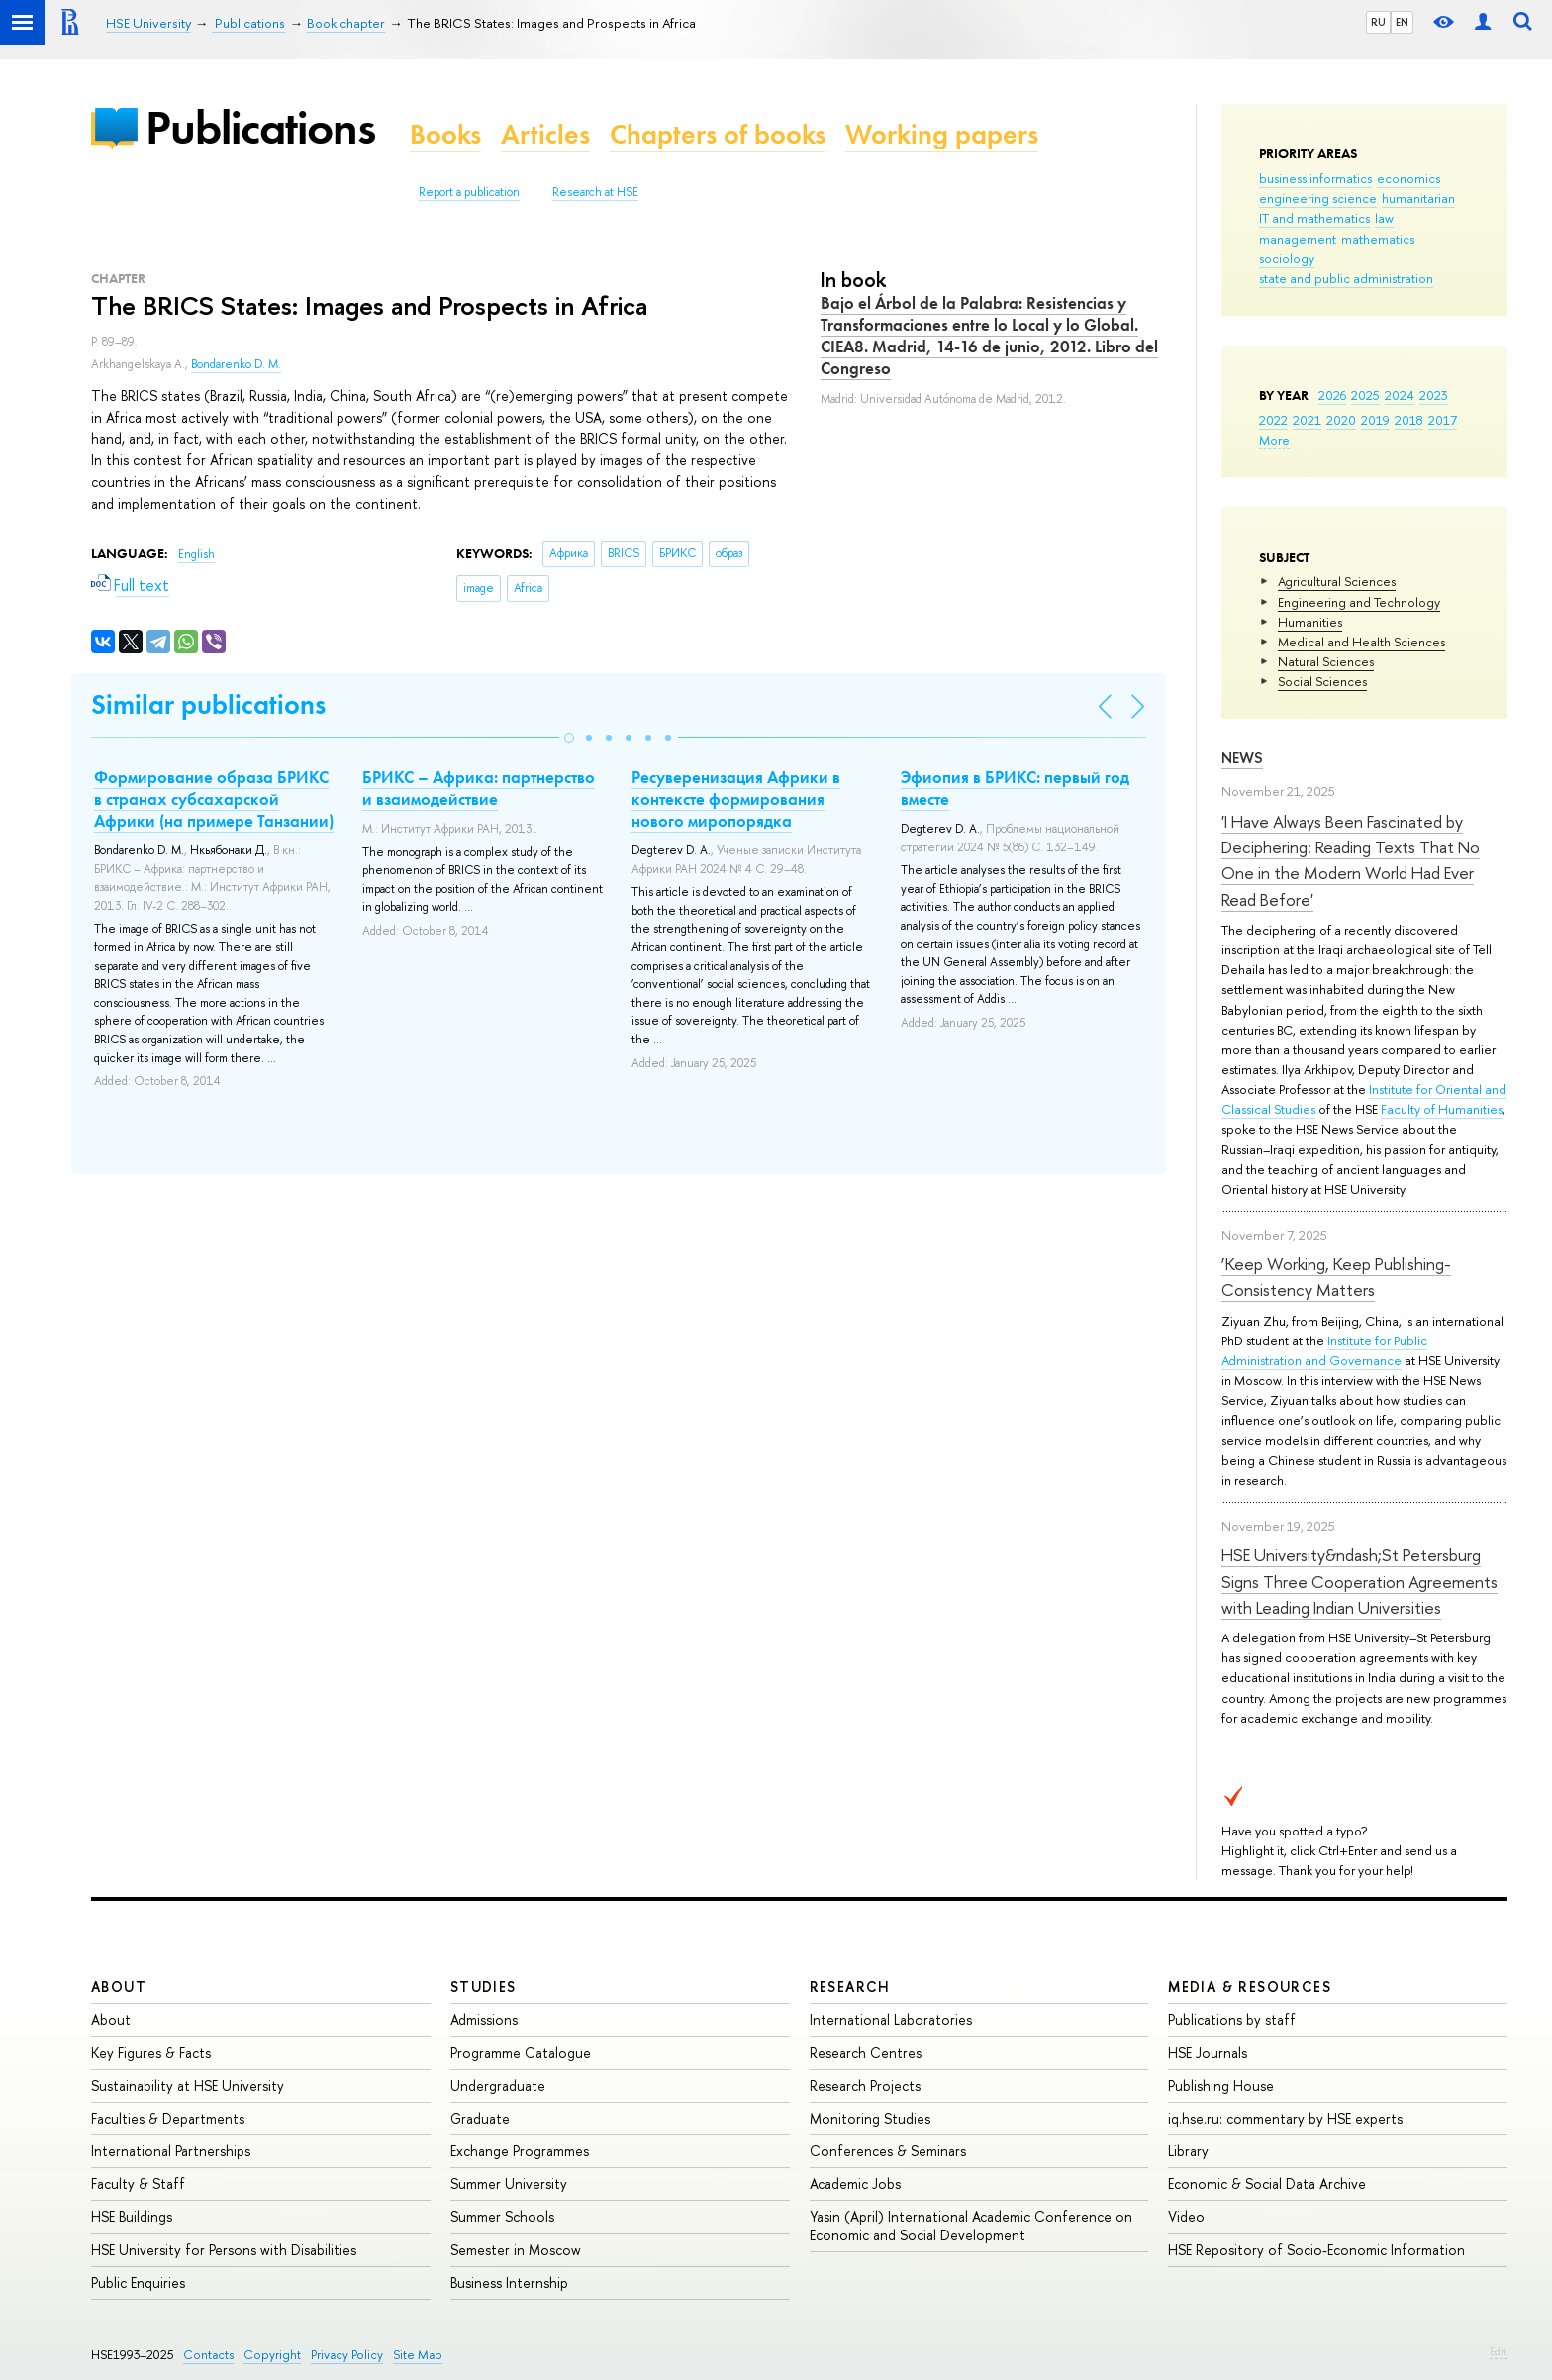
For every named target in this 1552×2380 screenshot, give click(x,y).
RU (1378, 22)
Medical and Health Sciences (1361, 641)
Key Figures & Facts (151, 2052)
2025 (1365, 395)
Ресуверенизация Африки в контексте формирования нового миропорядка (735, 799)
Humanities (1310, 622)
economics (1408, 178)
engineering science (1318, 198)
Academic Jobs (855, 2183)
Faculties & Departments (167, 2118)
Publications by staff (1232, 2019)
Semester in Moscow (515, 2249)
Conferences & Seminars (888, 2150)
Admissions (484, 2019)
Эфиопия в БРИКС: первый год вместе (1015, 788)
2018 (1409, 420)
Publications (260, 127)
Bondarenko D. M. (236, 364)
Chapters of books (717, 134)
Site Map (417, 2354)
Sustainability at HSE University (187, 2085)
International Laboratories (891, 2019)
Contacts (208, 2354)
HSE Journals (1207, 2052)
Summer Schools (502, 2216)
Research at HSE (595, 192)
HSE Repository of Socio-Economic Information (1316, 2249)
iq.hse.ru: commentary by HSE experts (1285, 2118)
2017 (1442, 420)
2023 (1433, 395)
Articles (545, 134)
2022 (1273, 420)
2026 (1332, 395)
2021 (1307, 420)
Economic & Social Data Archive (1267, 2183)
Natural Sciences (1326, 661)
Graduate (480, 2118)
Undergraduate (497, 2085)
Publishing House (1221, 2085)
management (1297, 239)
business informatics (1315, 178)
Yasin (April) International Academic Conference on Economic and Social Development (971, 2225)
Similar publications (208, 704)
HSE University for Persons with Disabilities (223, 2249)
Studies (483, 1986)
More (1274, 439)
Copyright (272, 2354)
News (1242, 757)
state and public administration (1346, 278)
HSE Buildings (131, 2216)
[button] (569, 737)
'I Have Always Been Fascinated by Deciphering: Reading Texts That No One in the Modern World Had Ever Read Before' (1350, 860)
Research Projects (865, 2085)
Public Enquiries (138, 2282)
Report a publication (469, 192)
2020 (1341, 420)
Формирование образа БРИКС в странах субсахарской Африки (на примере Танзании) (214, 799)
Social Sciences (1322, 681)
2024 (1399, 395)
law (1384, 218)
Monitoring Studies (870, 2118)
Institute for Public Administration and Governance (1324, 1350)
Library (1188, 2150)
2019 (1375, 420)
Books (445, 134)
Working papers (941, 134)
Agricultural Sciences (1337, 581)
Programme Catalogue (520, 2052)
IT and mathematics (1314, 218)
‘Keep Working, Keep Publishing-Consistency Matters (1336, 1276)
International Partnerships (170, 2150)
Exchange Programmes (519, 2150)
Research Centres (866, 2052)
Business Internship (509, 2282)
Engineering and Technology (1359, 602)
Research (850, 1986)
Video (1186, 2216)
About (118, 1986)
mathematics (1377, 239)
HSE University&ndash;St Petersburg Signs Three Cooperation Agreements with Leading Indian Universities (1359, 1581)
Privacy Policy (347, 2354)
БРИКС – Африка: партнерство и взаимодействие (478, 788)
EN (1402, 22)
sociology (1286, 258)
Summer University (508, 2183)
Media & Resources (1249, 1986)
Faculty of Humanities (1442, 1109)
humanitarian (1418, 198)
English (196, 554)
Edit (1498, 2351)
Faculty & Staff (138, 2183)
